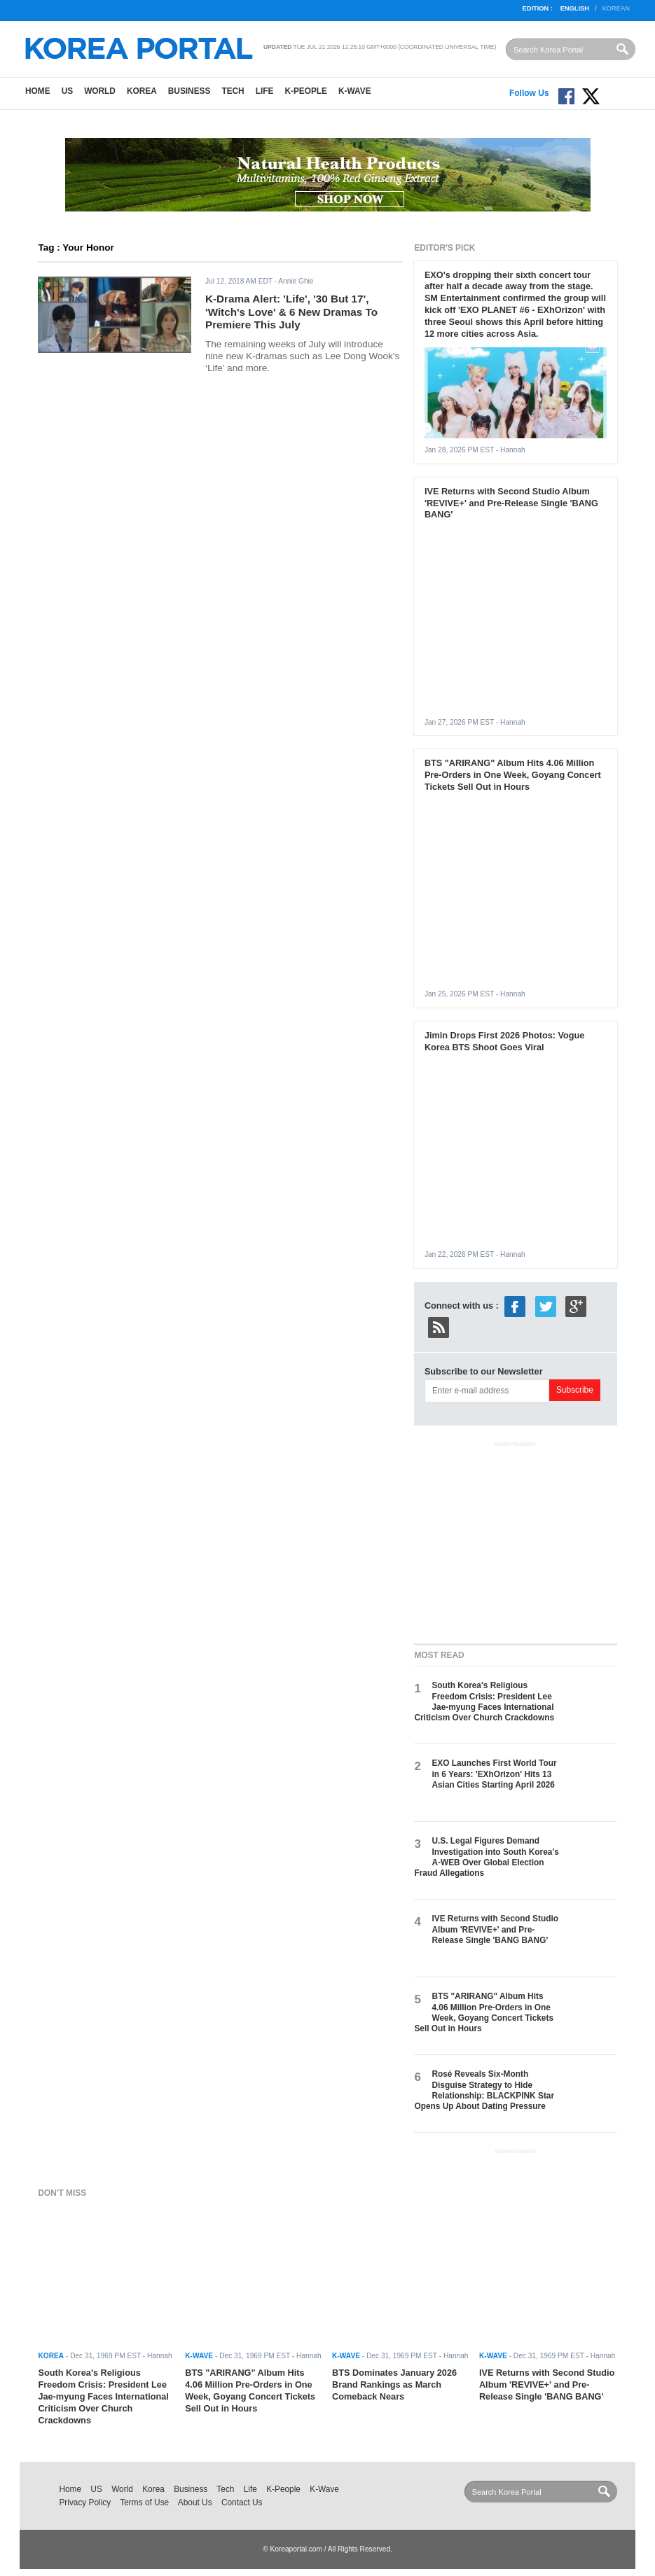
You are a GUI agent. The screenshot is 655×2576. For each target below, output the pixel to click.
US (67, 91)
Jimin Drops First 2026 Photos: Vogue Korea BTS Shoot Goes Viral (504, 1041)
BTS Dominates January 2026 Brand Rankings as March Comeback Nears (394, 2384)
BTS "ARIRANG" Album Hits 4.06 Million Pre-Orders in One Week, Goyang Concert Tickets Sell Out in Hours (513, 775)
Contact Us (242, 2502)
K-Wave (354, 91)
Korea (142, 91)
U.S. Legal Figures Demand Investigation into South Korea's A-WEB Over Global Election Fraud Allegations (486, 1857)
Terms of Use (144, 2502)
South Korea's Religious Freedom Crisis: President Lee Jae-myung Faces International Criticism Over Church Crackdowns (484, 1701)
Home (37, 91)
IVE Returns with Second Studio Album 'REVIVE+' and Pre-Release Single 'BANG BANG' (511, 503)
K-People (305, 91)
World (100, 91)
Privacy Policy (85, 2502)
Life (265, 91)
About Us (195, 2502)
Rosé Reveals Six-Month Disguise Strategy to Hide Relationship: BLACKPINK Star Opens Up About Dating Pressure (484, 2090)
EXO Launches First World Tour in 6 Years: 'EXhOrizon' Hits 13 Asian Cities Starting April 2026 (494, 1774)
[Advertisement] (519, 1539)
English (574, 8)
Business (189, 91)
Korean (616, 8)
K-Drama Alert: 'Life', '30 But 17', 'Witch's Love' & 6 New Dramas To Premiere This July (291, 311)
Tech (232, 91)
